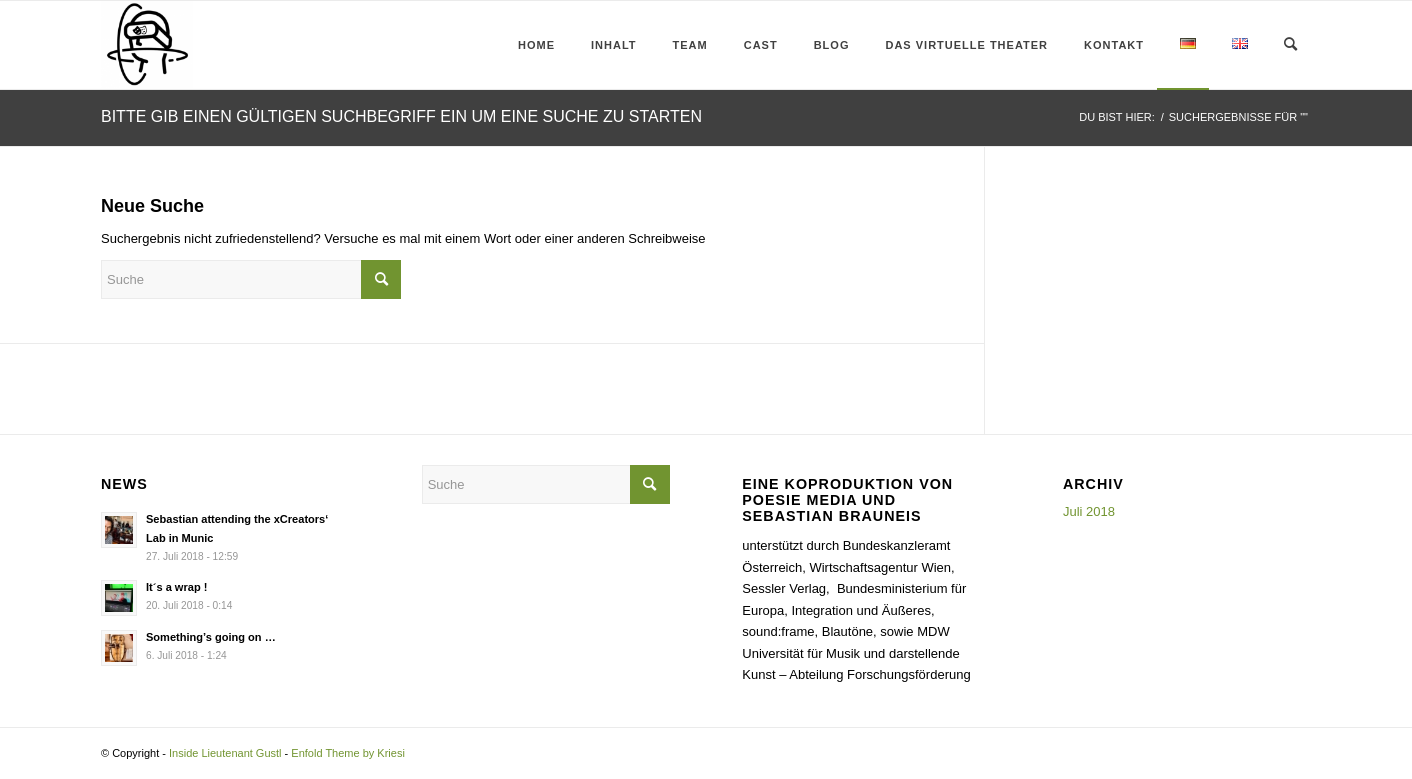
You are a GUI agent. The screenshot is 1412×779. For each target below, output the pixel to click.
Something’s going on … (211, 637)
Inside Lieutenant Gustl (225, 753)
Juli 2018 (1089, 511)
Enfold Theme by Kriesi (348, 753)
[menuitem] (531, 45)
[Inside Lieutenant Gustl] (147, 45)
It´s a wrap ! (176, 587)
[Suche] (1291, 45)
